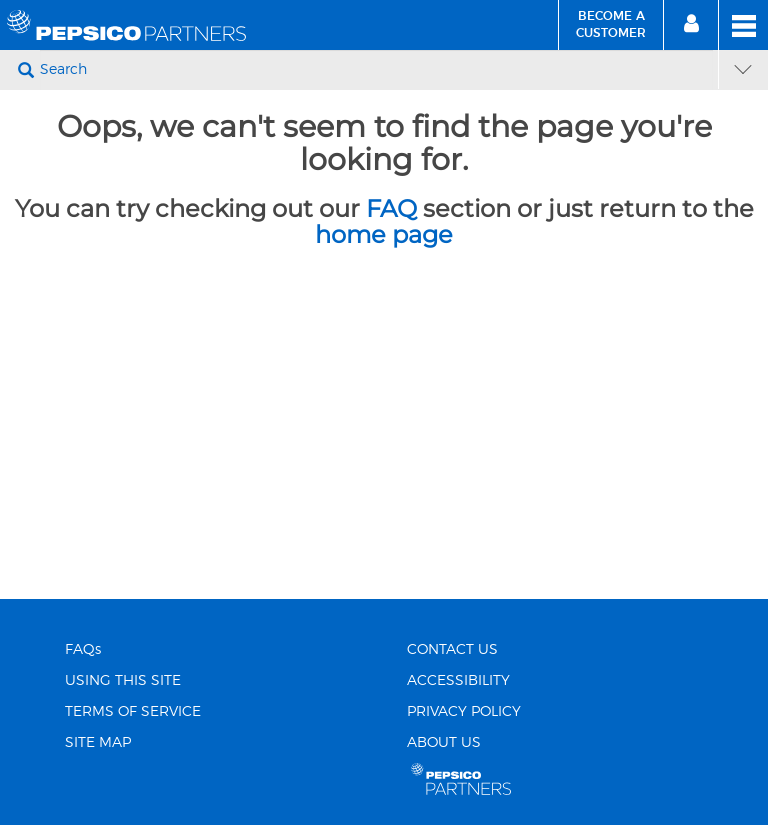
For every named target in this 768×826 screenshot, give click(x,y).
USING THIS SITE (123, 681)
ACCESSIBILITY (458, 681)
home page (384, 234)
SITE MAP (98, 743)
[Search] (376, 70)
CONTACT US (452, 650)
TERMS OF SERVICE (133, 712)
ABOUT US (444, 743)
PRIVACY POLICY (464, 712)
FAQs (83, 650)
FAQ (391, 208)
